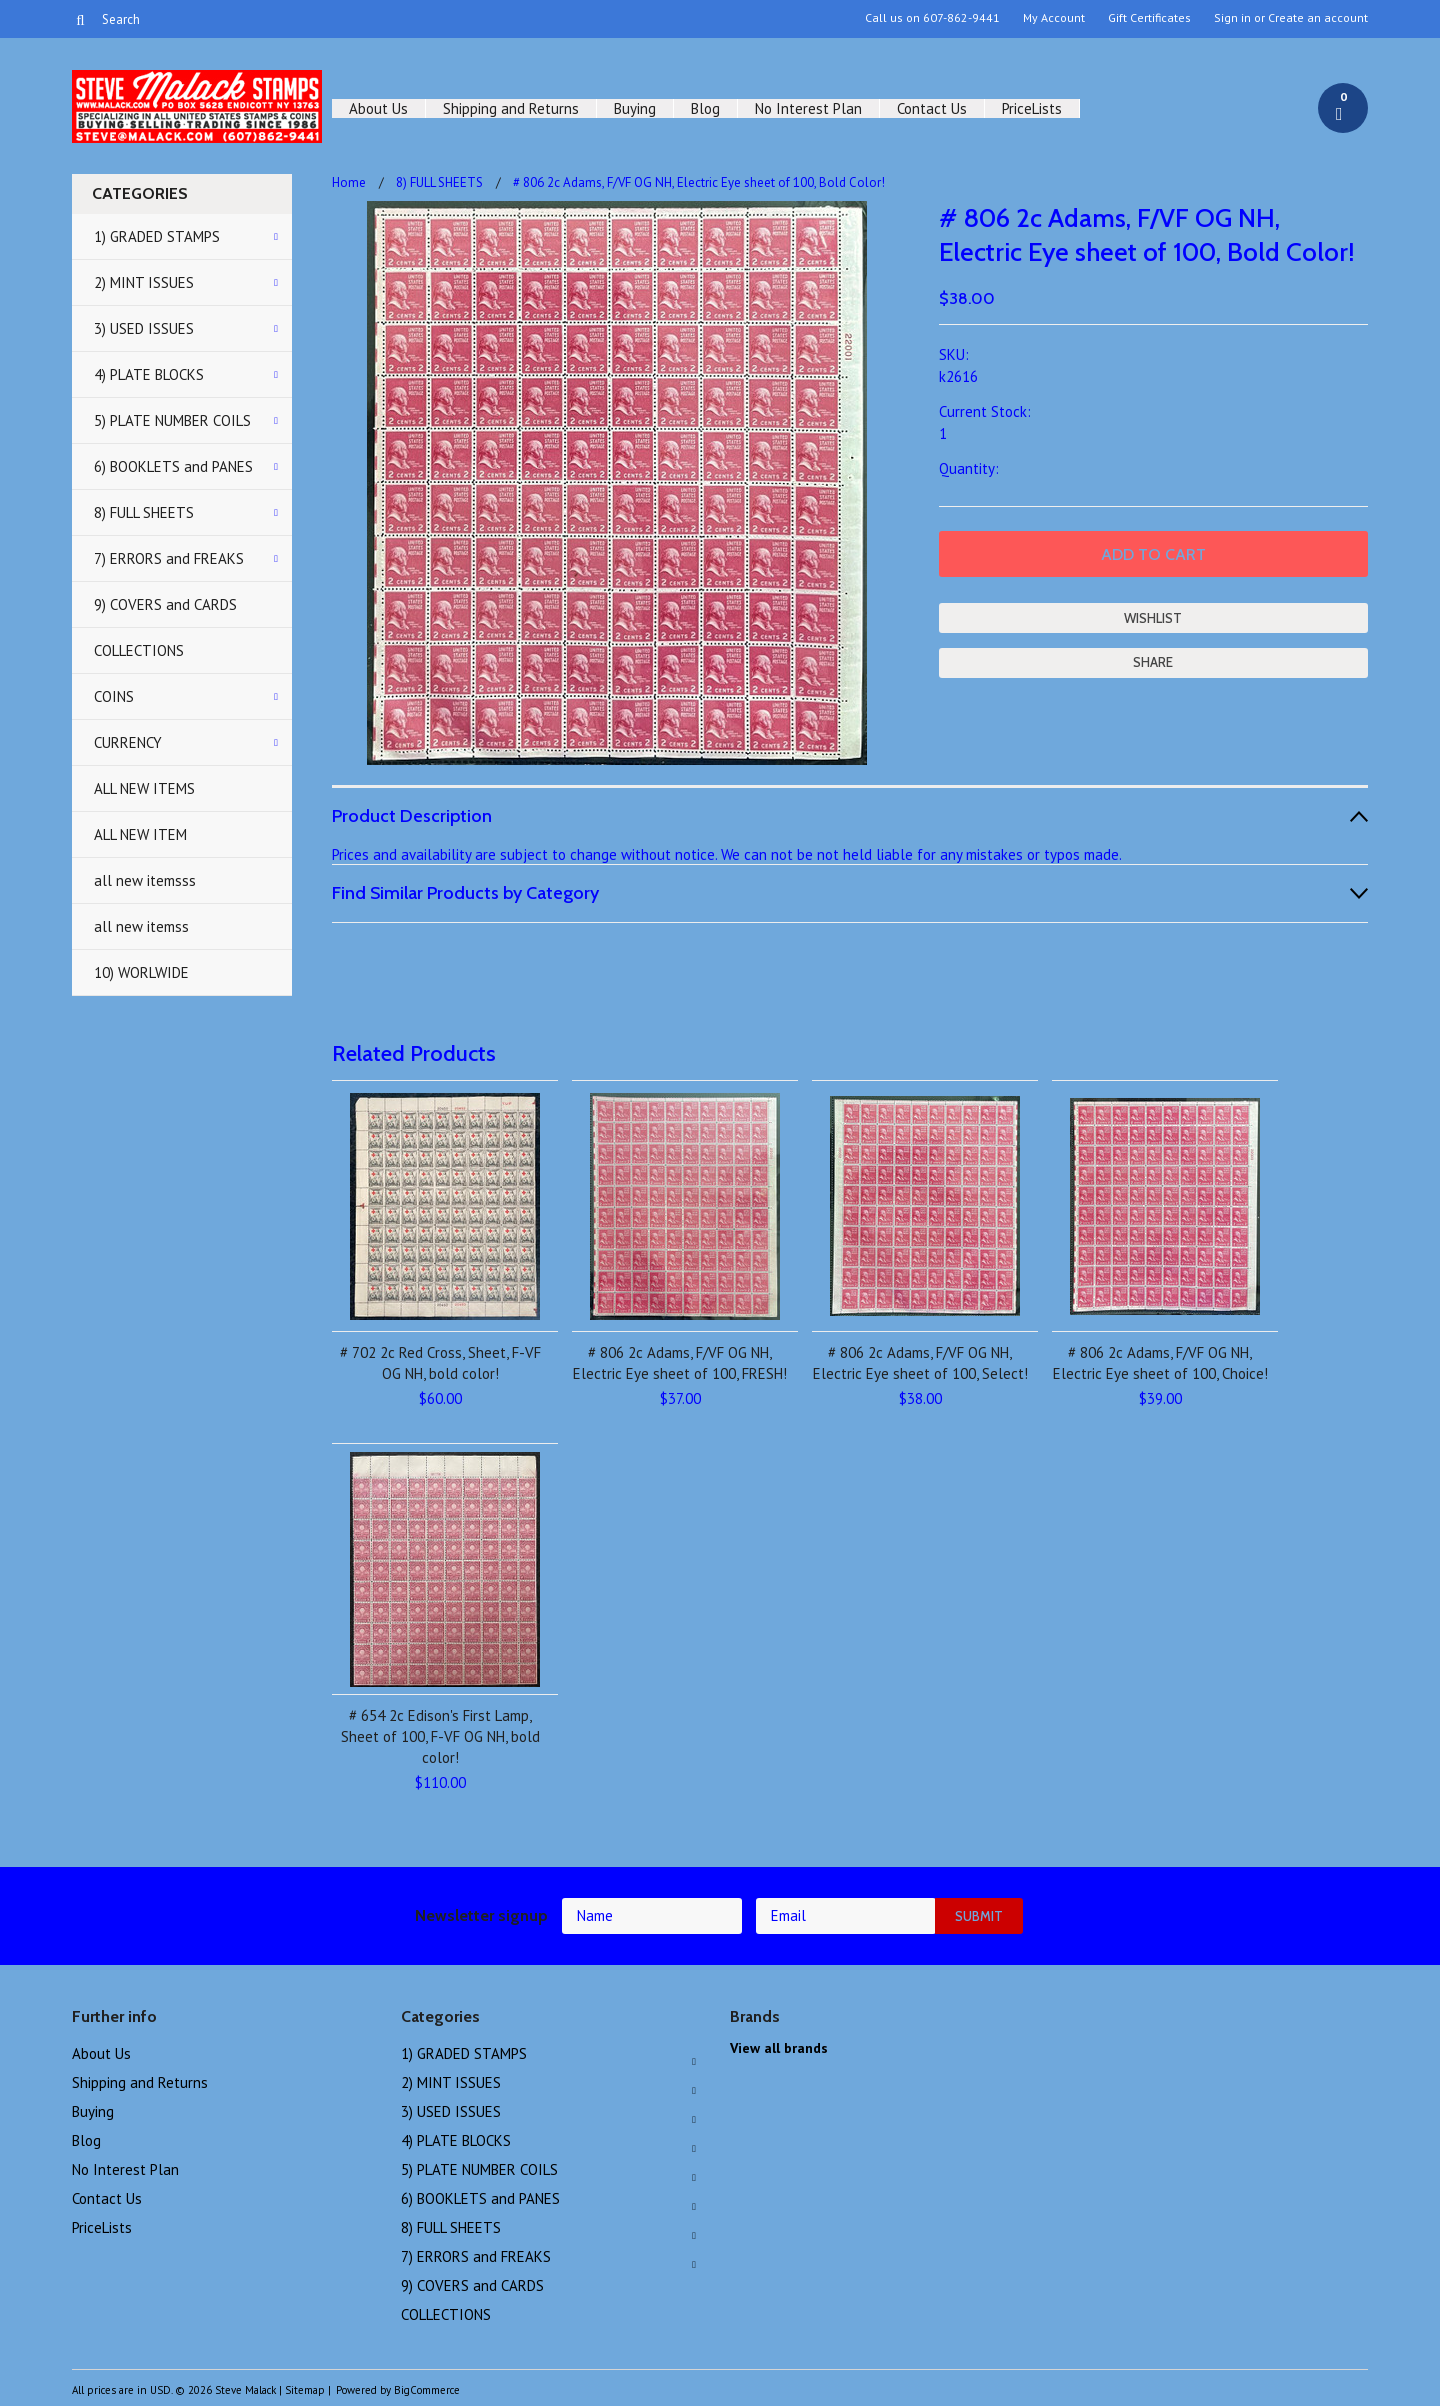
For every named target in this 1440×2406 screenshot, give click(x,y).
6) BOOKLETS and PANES (173, 466)
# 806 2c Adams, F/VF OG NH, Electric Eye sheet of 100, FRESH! (680, 1363)
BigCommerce (427, 2390)
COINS (114, 696)
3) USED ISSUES (144, 328)
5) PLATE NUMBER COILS (172, 420)
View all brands (779, 2048)
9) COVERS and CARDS (165, 604)
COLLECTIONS (139, 650)
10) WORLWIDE (141, 972)
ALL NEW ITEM (140, 834)
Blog (705, 108)
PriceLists (1032, 108)
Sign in (1232, 18)
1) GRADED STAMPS (157, 236)
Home (349, 182)
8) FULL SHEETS (144, 512)
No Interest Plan (808, 108)
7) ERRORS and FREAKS (169, 558)
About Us (378, 108)
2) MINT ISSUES (144, 282)
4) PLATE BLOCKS (149, 374)
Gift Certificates (1149, 18)
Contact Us (932, 108)
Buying (635, 108)
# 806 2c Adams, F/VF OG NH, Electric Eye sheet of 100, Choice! (1160, 1363)
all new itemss (141, 926)
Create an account (1318, 18)
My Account (1054, 18)
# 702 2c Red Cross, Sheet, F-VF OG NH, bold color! (440, 1363)
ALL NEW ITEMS (144, 788)
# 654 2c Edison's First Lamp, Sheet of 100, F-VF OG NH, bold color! (440, 1736)
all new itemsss (145, 880)
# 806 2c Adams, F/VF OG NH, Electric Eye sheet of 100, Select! (920, 1363)
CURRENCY (128, 742)
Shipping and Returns (511, 108)
